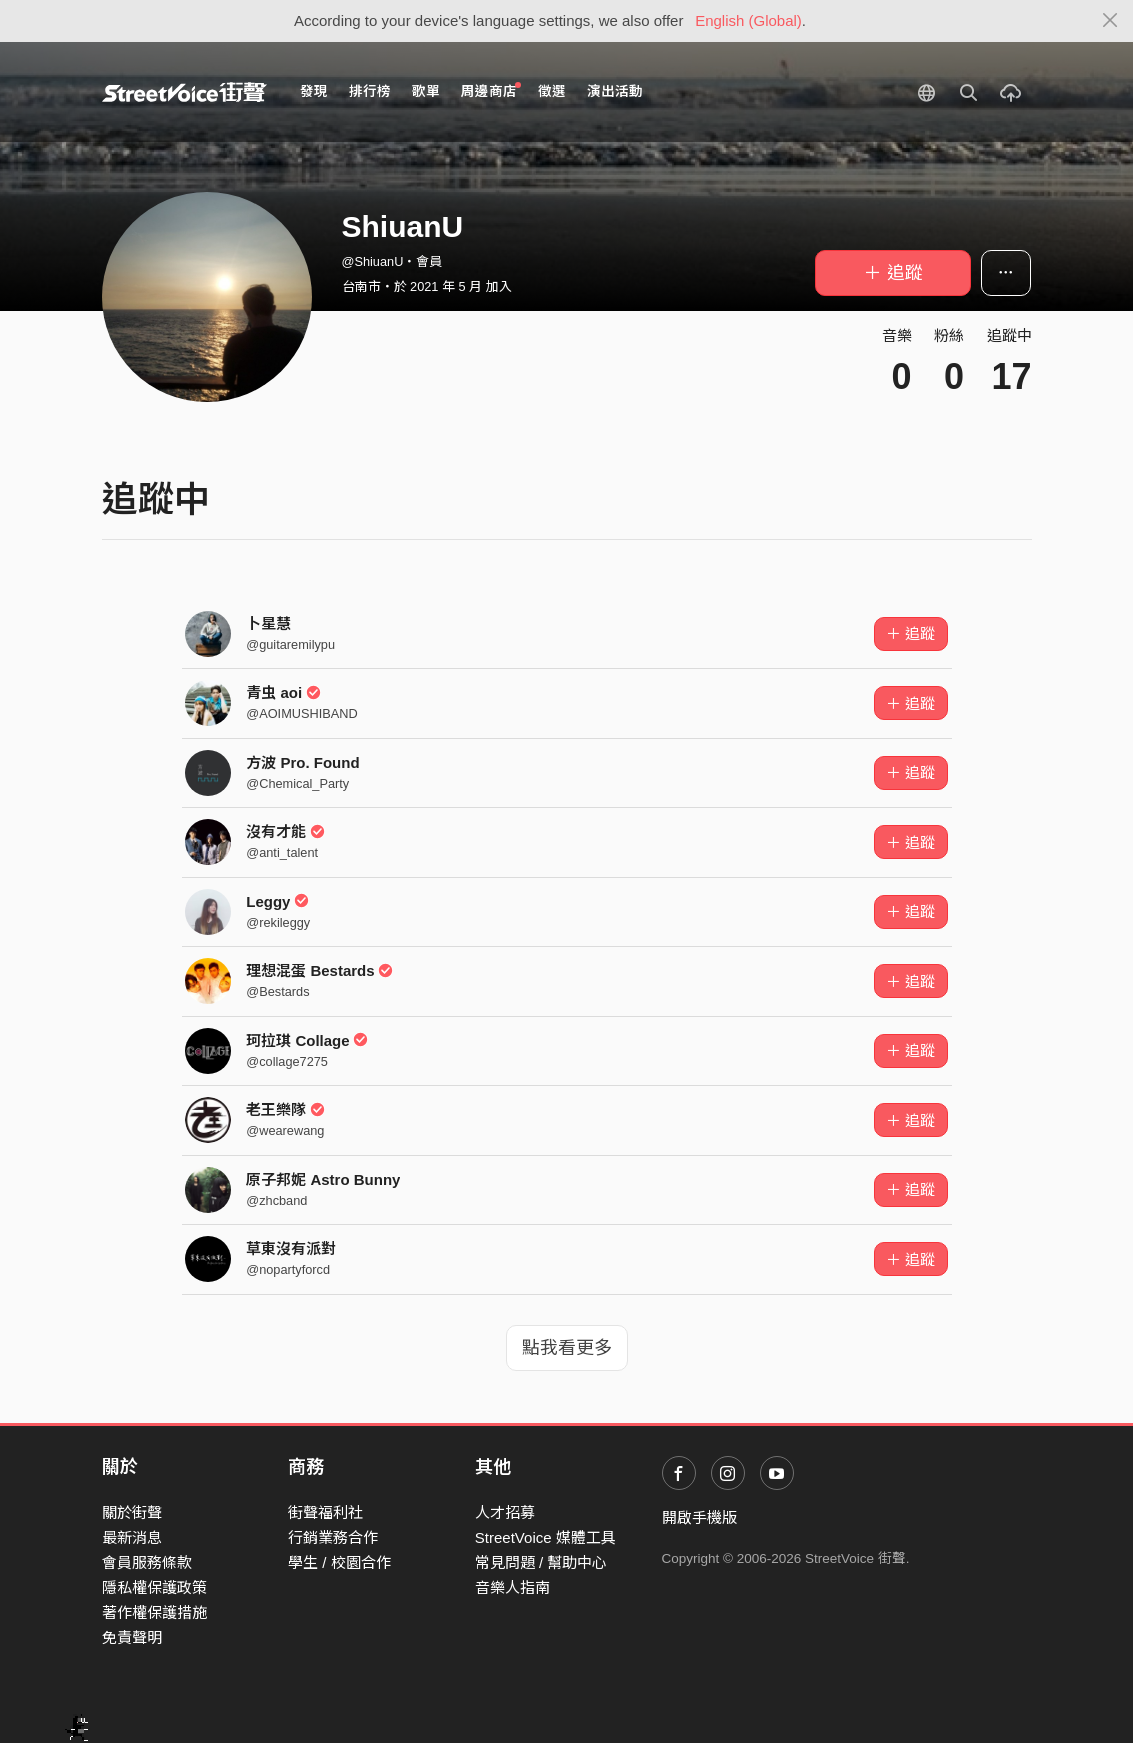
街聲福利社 (325, 1512)
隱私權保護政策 (154, 1587)
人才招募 (505, 1512)
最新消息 (132, 1537)
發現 (314, 91)
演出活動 (615, 91)
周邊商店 (491, 90)
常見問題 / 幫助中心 (541, 1562)
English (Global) (748, 20)
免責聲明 (132, 1637)
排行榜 (370, 91)
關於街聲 (132, 1512)
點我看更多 (567, 1348)
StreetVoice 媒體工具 (545, 1537)
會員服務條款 (147, 1562)
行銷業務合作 (333, 1537)
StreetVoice (184, 92)
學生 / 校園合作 (339, 1562)
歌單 (426, 91)
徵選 (552, 91)
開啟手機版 (699, 1517)
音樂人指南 (512, 1587)
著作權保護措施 (154, 1612)
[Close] (1110, 21)
